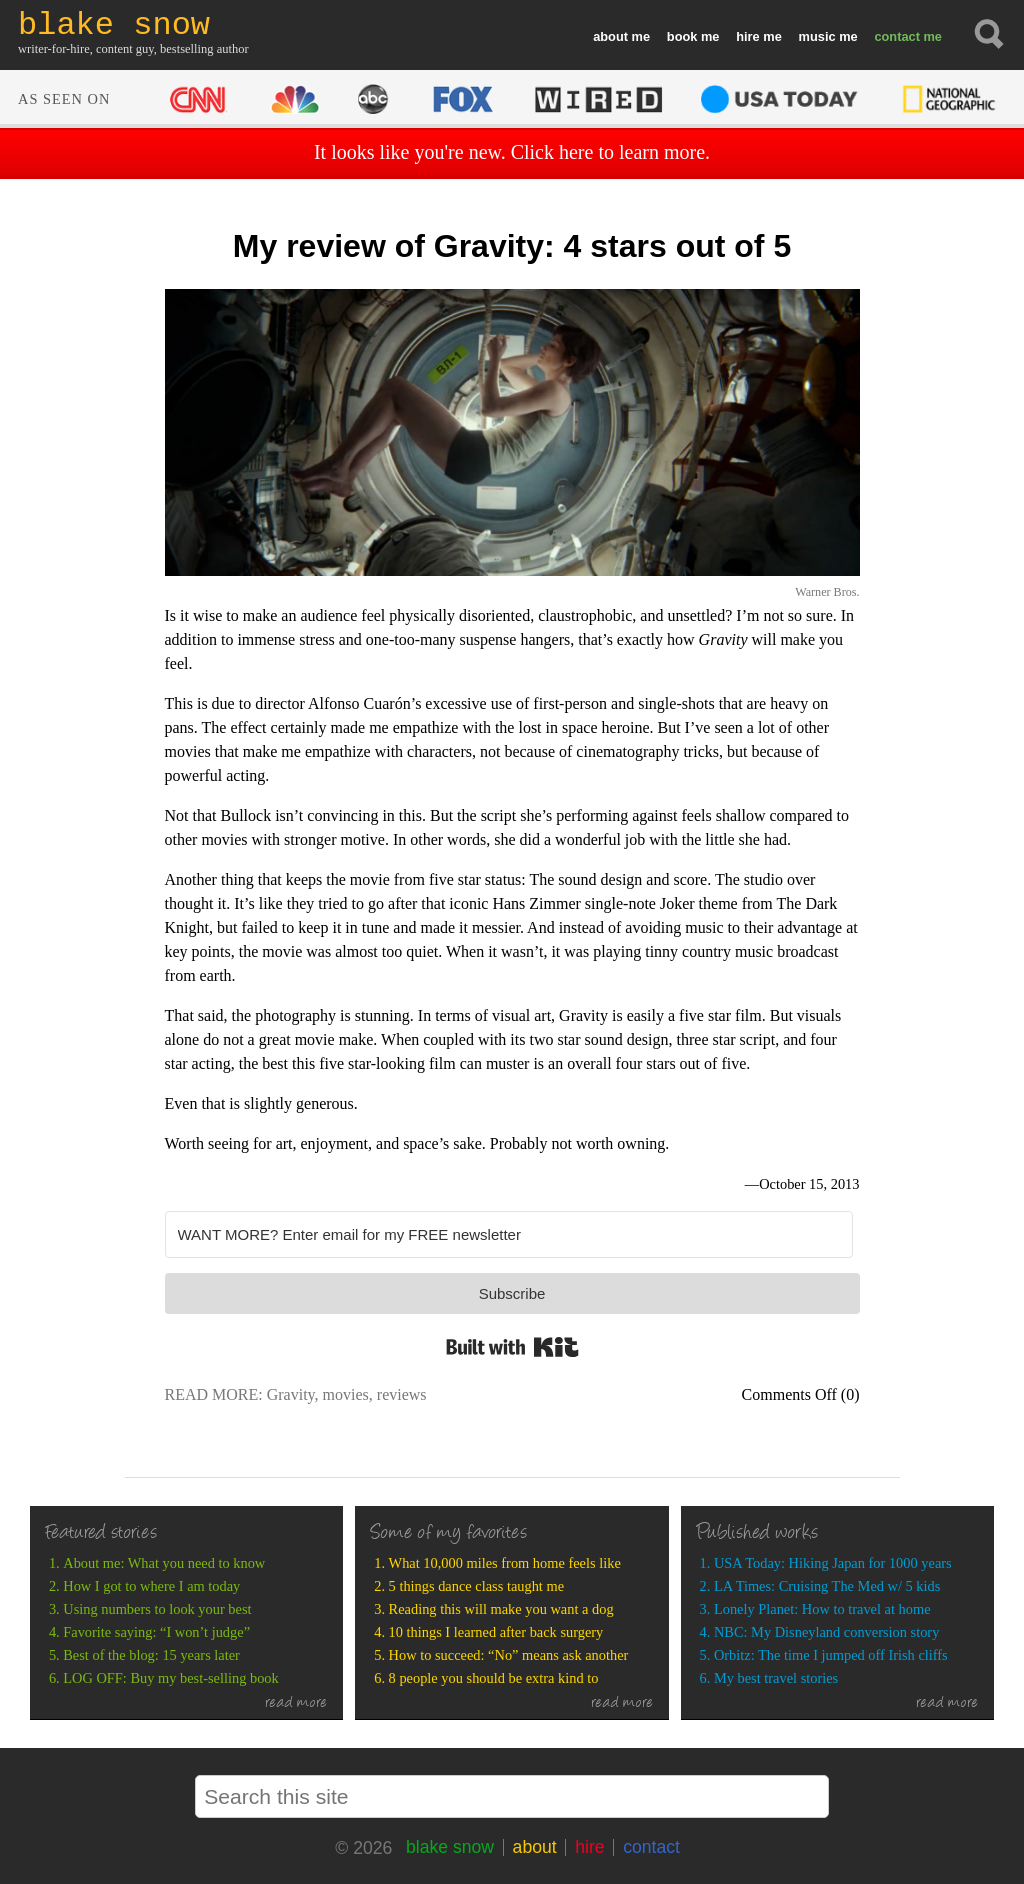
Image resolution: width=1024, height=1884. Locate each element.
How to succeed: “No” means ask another (509, 1655)
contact (897, 36)
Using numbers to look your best (157, 1609)
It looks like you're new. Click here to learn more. (512, 152)
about (610, 36)
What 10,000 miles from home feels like (505, 1563)
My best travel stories (776, 1678)
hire (747, 36)
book (682, 36)
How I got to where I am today (151, 1586)
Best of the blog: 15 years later (151, 1655)
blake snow (450, 1847)
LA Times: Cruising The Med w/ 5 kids (827, 1586)
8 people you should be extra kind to (494, 1678)
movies (346, 1394)
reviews (402, 1394)
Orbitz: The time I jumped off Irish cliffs (831, 1655)
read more (296, 1704)
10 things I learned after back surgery (496, 1632)
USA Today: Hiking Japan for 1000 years (833, 1563)
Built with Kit (512, 1347)
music (817, 36)
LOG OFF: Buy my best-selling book (170, 1678)
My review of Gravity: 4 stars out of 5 (512, 246)
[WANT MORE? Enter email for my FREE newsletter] (509, 1234)
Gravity (291, 1394)
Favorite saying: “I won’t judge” (156, 1632)
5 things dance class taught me (476, 1586)
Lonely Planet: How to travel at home (822, 1609)
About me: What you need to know (164, 1563)
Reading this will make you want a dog (501, 1609)
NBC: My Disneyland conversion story (826, 1632)
